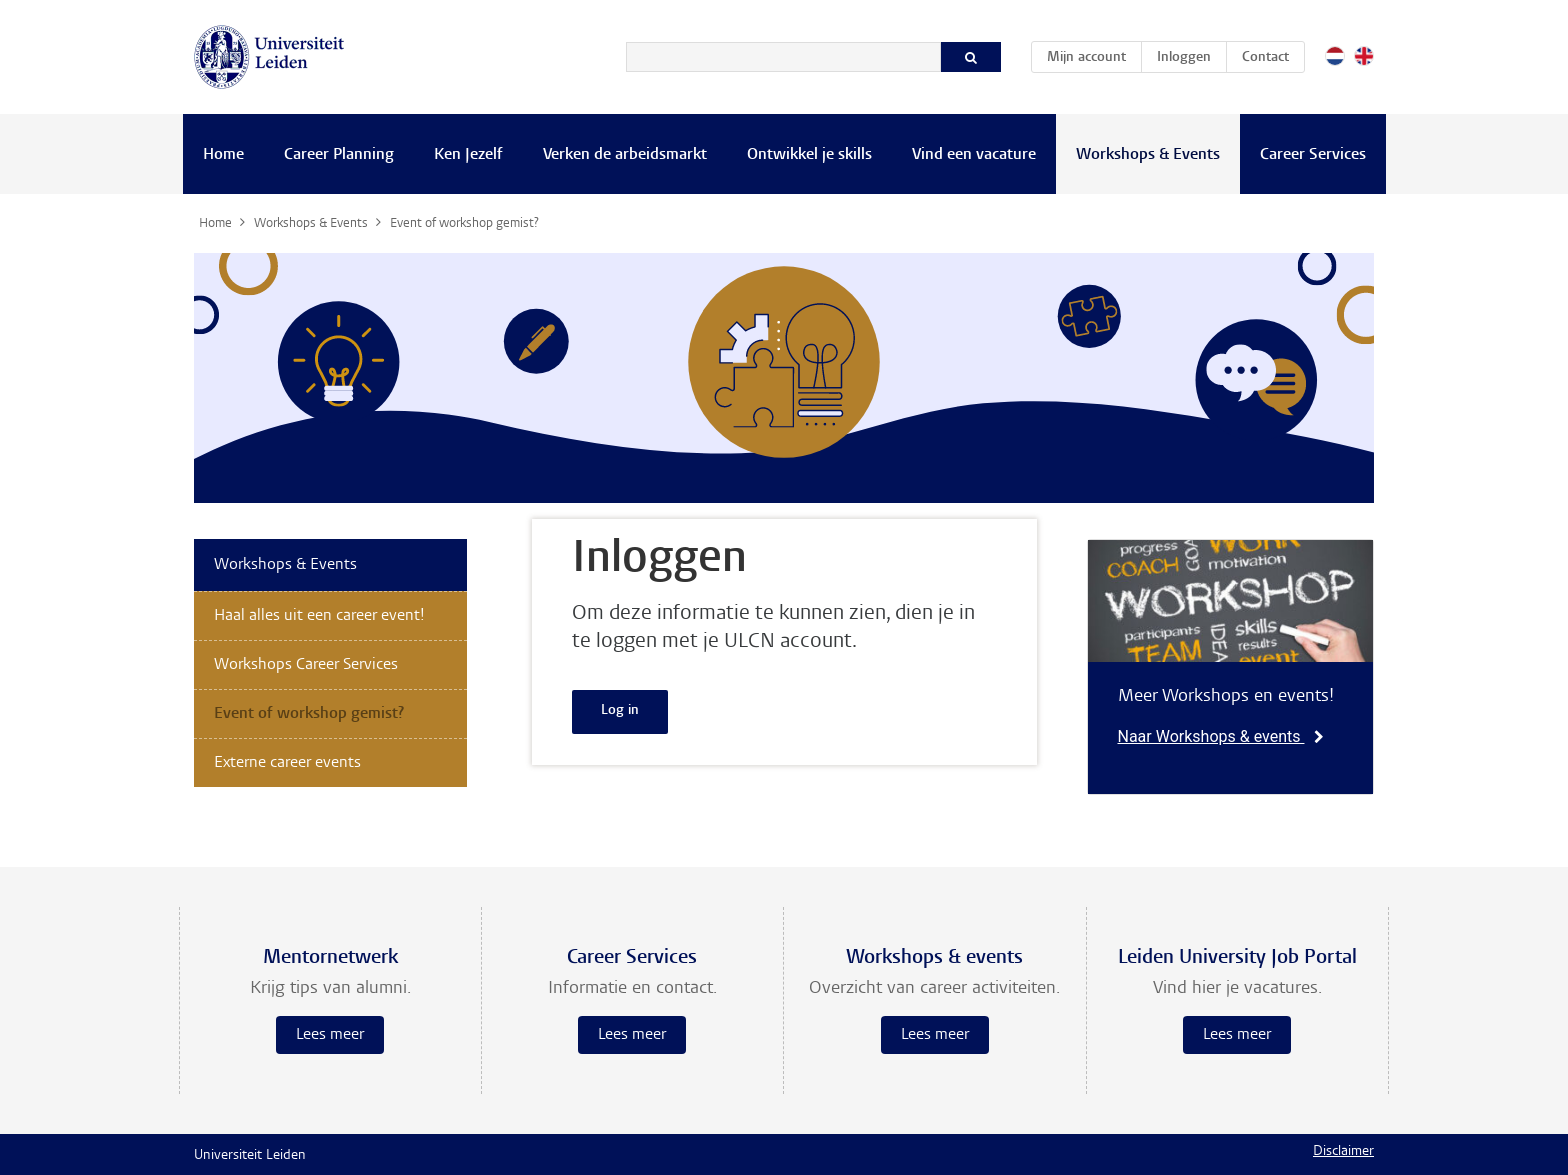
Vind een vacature (974, 155)
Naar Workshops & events (1221, 736)
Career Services (1313, 155)
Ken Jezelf (468, 155)
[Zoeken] (783, 57)
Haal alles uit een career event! (319, 616)
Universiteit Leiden (250, 1156)
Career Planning (339, 155)
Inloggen (1184, 58)
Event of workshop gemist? (309, 714)
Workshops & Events (1148, 155)
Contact (1265, 58)
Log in (620, 711)
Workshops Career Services (306, 665)
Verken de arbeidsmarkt (625, 155)
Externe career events (287, 763)
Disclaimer (1343, 1152)
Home (223, 155)
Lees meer (330, 1035)
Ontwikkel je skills (809, 155)
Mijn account (1094, 54)
